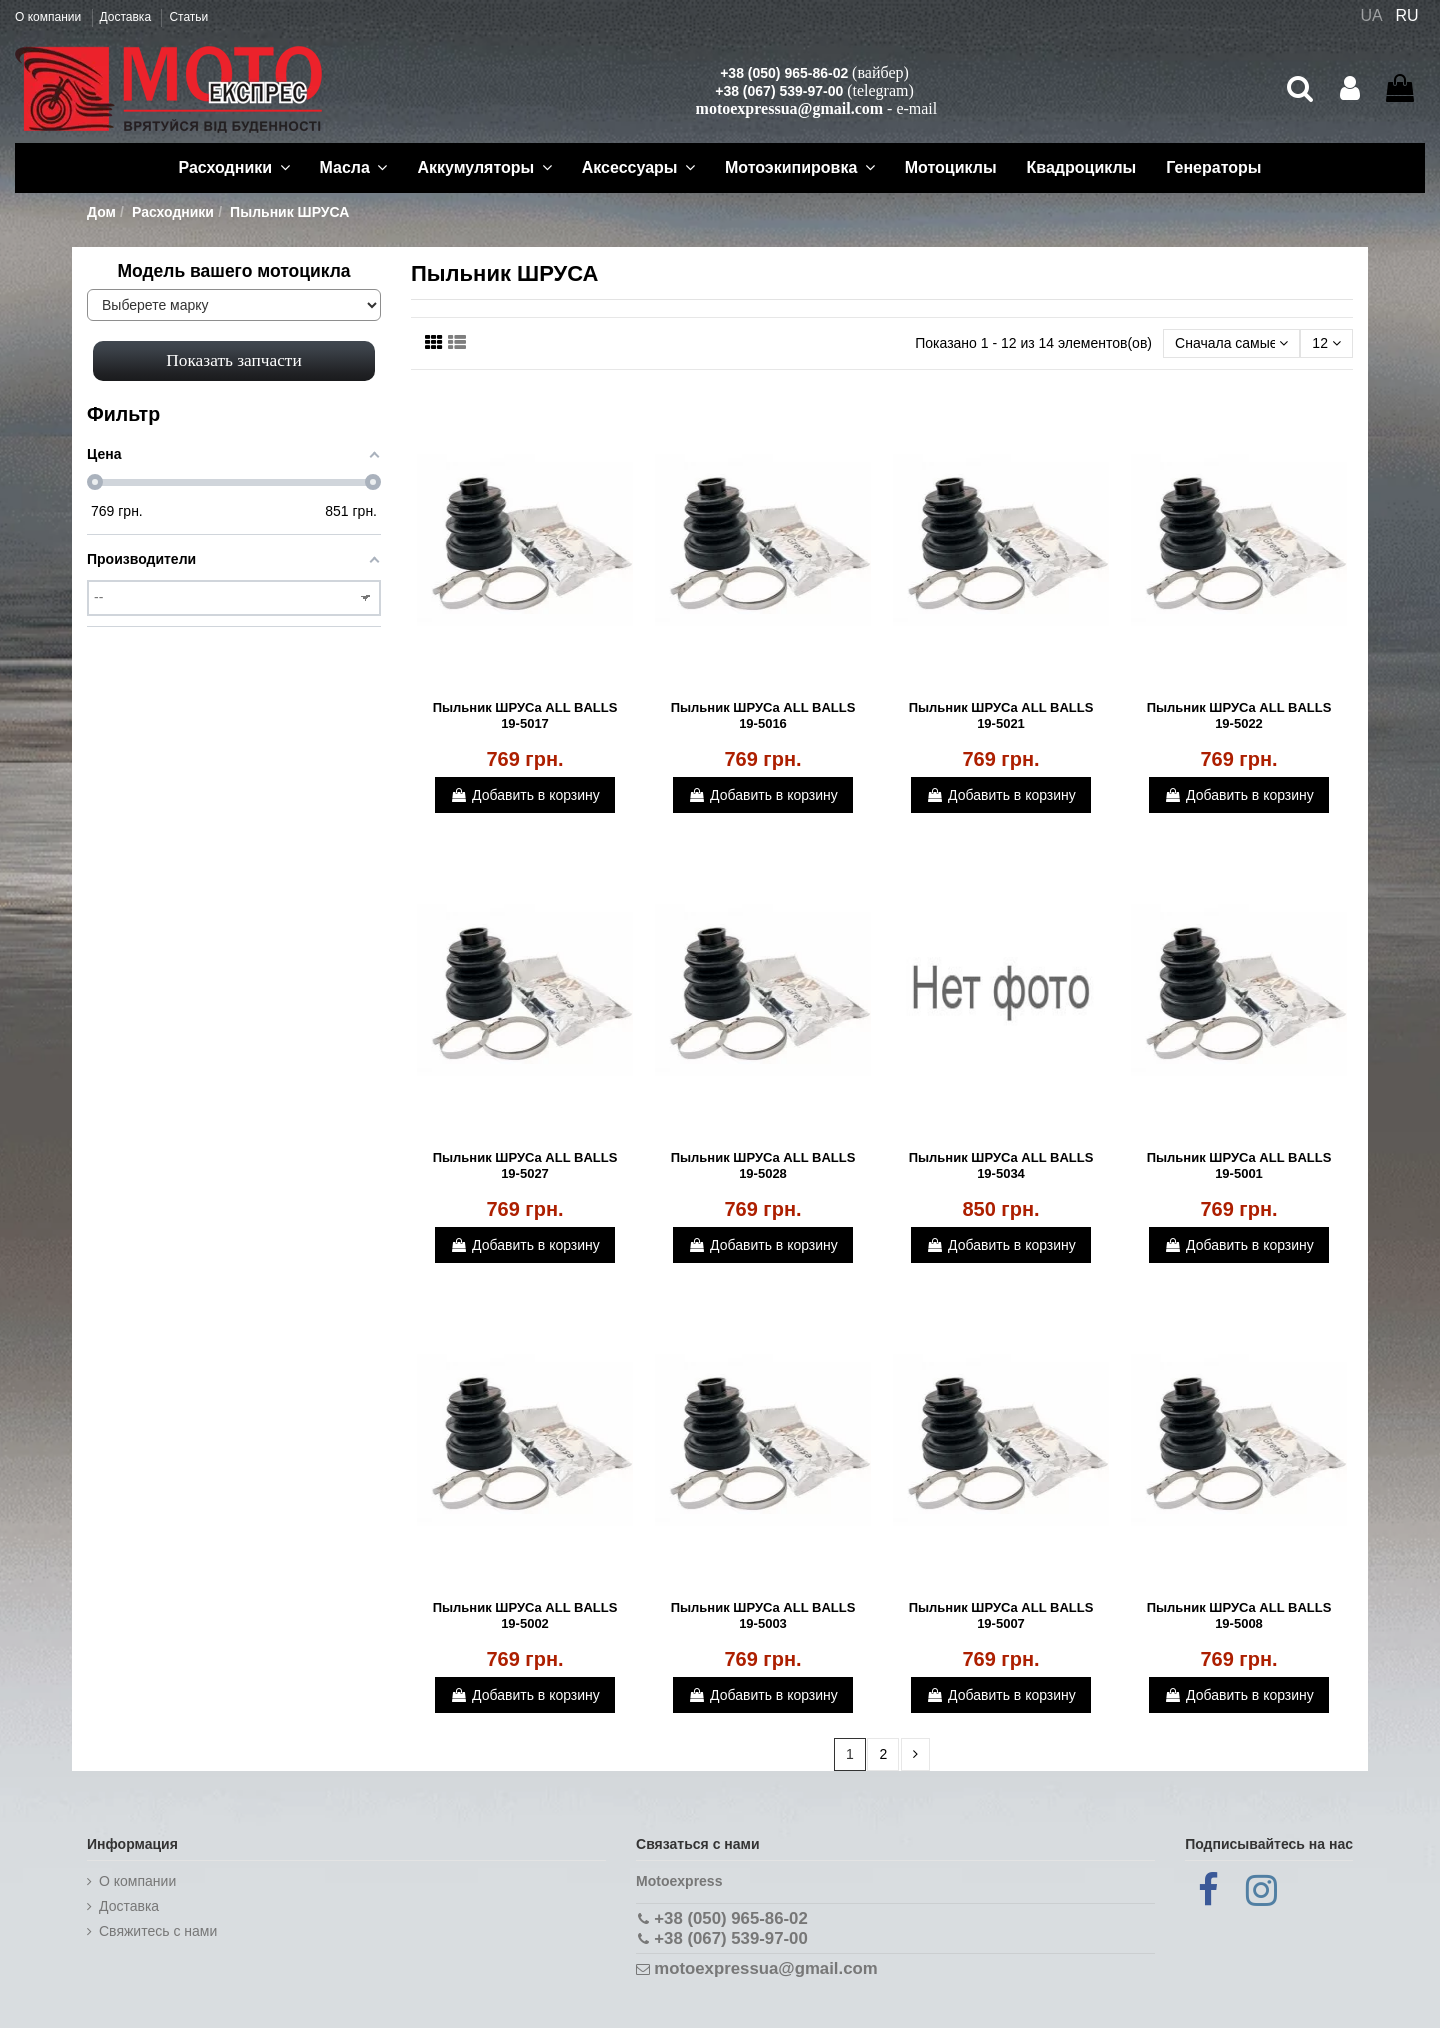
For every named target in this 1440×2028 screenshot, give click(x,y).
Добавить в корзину (525, 795)
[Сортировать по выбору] (1231, 343)
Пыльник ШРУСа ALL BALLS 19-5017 (525, 715)
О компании (50, 17)
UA (1371, 15)
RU (1407, 15)
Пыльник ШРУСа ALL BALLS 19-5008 (1239, 1615)
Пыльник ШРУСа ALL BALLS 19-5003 (763, 1615)
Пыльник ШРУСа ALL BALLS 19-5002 (525, 1615)
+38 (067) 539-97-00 (779, 91)
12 (1326, 343)
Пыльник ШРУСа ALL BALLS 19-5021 (1001, 715)
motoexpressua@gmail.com (789, 108)
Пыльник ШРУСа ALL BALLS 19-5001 (1239, 1165)
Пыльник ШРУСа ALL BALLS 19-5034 (1001, 1165)
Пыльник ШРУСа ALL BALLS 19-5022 (1239, 715)
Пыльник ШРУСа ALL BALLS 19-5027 (525, 1165)
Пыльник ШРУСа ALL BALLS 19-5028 (763, 1165)
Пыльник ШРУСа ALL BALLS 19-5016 (763, 715)
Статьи (188, 17)
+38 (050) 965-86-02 (784, 73)
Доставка (127, 17)
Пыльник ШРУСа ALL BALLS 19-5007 (1001, 1615)
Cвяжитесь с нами (158, 1931)
